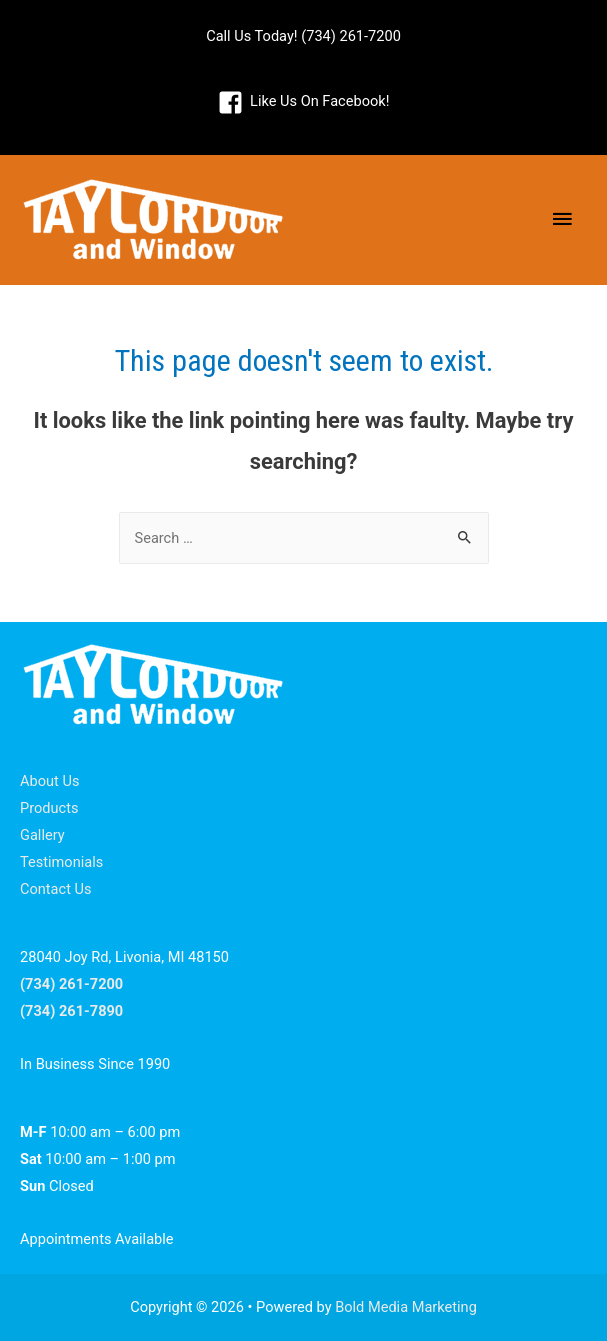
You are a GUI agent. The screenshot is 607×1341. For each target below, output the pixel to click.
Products (49, 808)
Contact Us (56, 889)
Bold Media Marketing (406, 1307)
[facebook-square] (304, 102)
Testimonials (61, 862)
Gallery (42, 835)
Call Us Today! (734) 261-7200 (303, 36)
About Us (49, 781)
